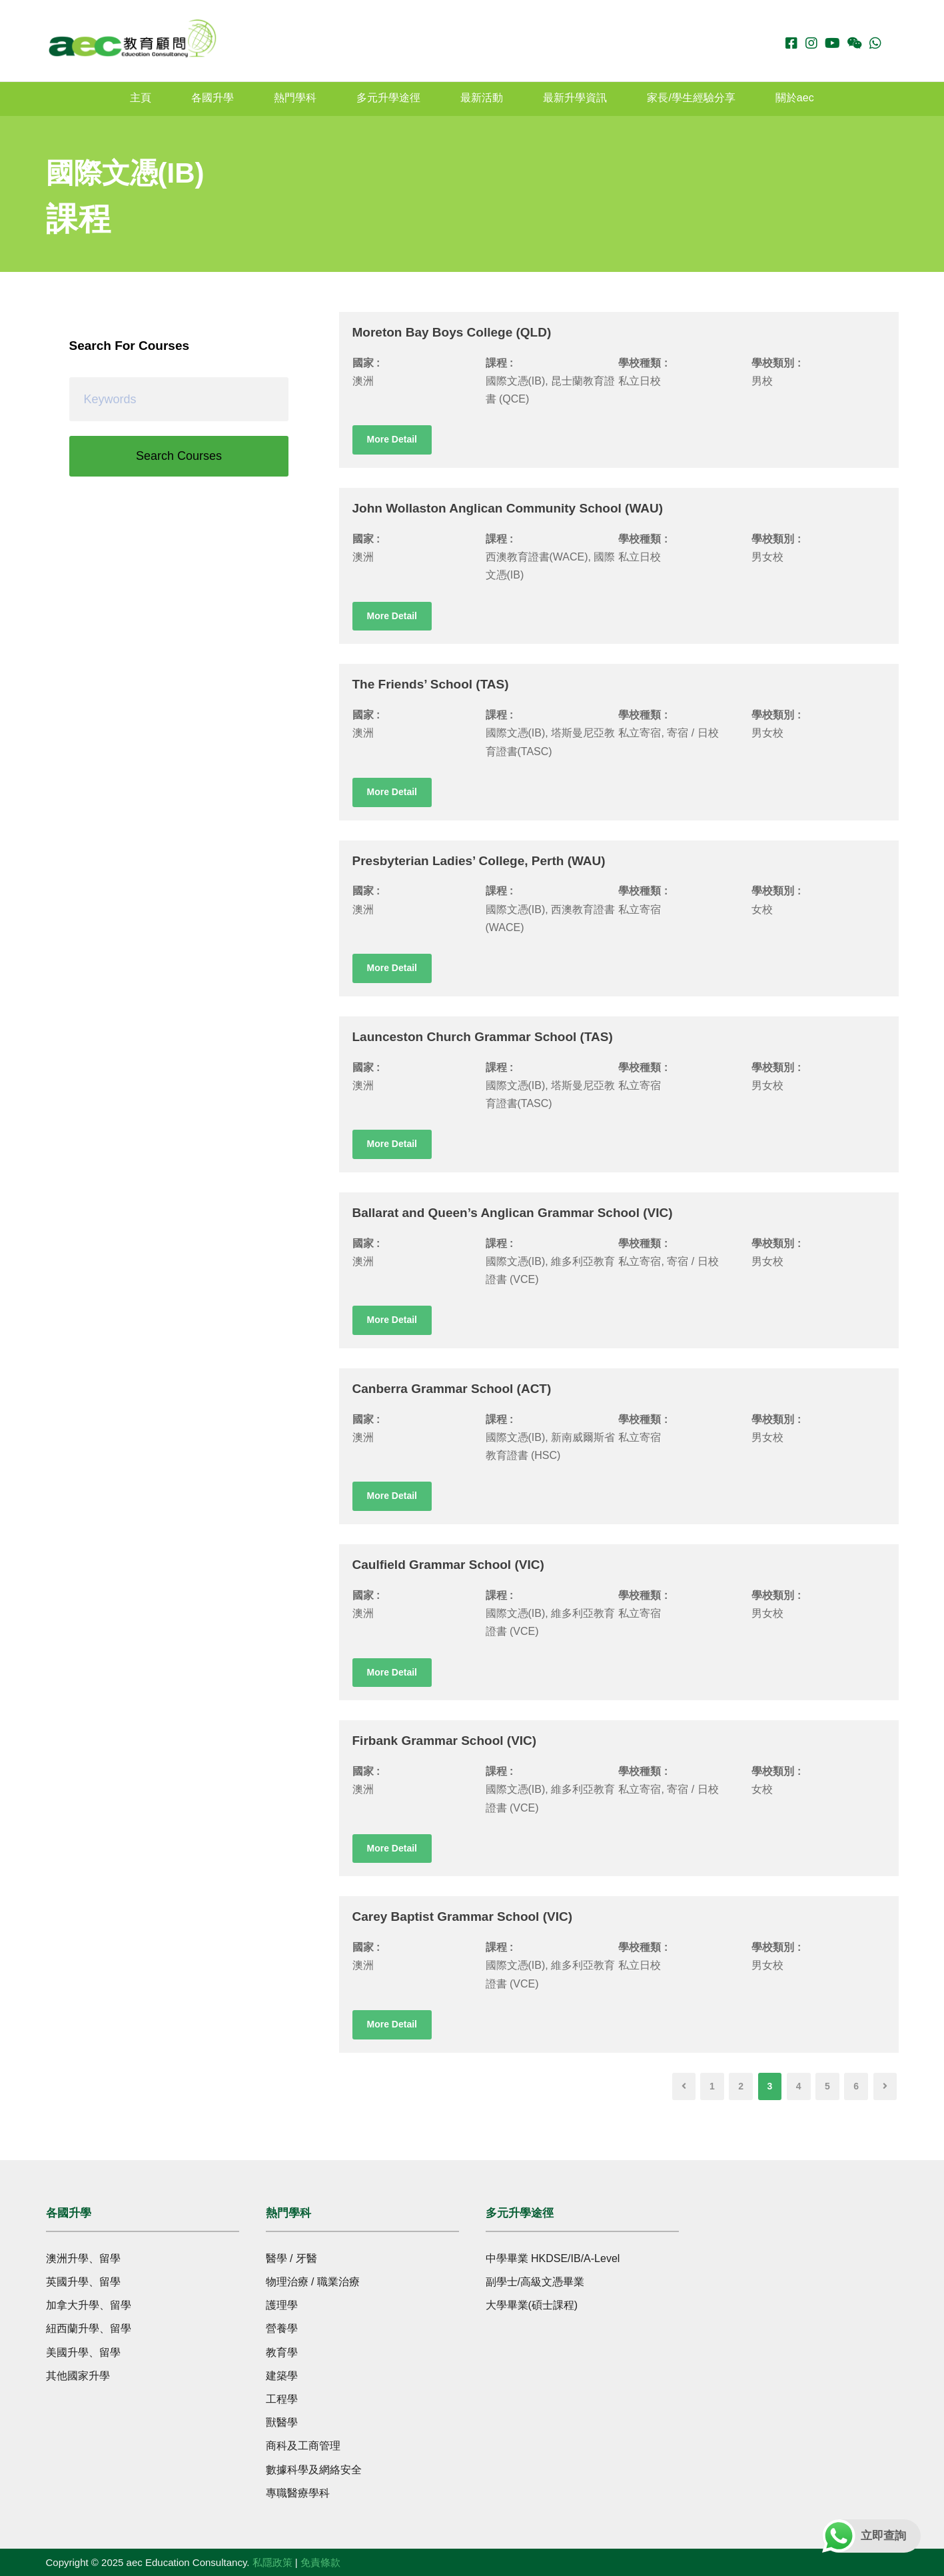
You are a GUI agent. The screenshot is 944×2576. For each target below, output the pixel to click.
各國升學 (212, 97)
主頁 (140, 97)
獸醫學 (282, 2422)
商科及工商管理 (303, 2445)
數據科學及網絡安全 (314, 2469)
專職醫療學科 (298, 2493)
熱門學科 (295, 97)
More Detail (392, 439)
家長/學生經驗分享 (691, 97)
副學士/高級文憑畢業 (535, 2281)
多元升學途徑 (388, 97)
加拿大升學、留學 (88, 2305)
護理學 (282, 2305)
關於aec (794, 97)
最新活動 (481, 97)
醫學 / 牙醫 (291, 2258)
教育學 (282, 2352)
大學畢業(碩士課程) (532, 2305)
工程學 (282, 2399)
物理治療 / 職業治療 (313, 2281)
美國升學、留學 (83, 2352)
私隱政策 (272, 2562)
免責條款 (320, 2562)
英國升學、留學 (83, 2281)
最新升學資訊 (575, 97)
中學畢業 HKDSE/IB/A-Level (553, 2258)
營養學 (282, 2328)
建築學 (282, 2375)
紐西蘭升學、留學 (88, 2328)
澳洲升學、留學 (83, 2258)
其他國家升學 (78, 2375)
